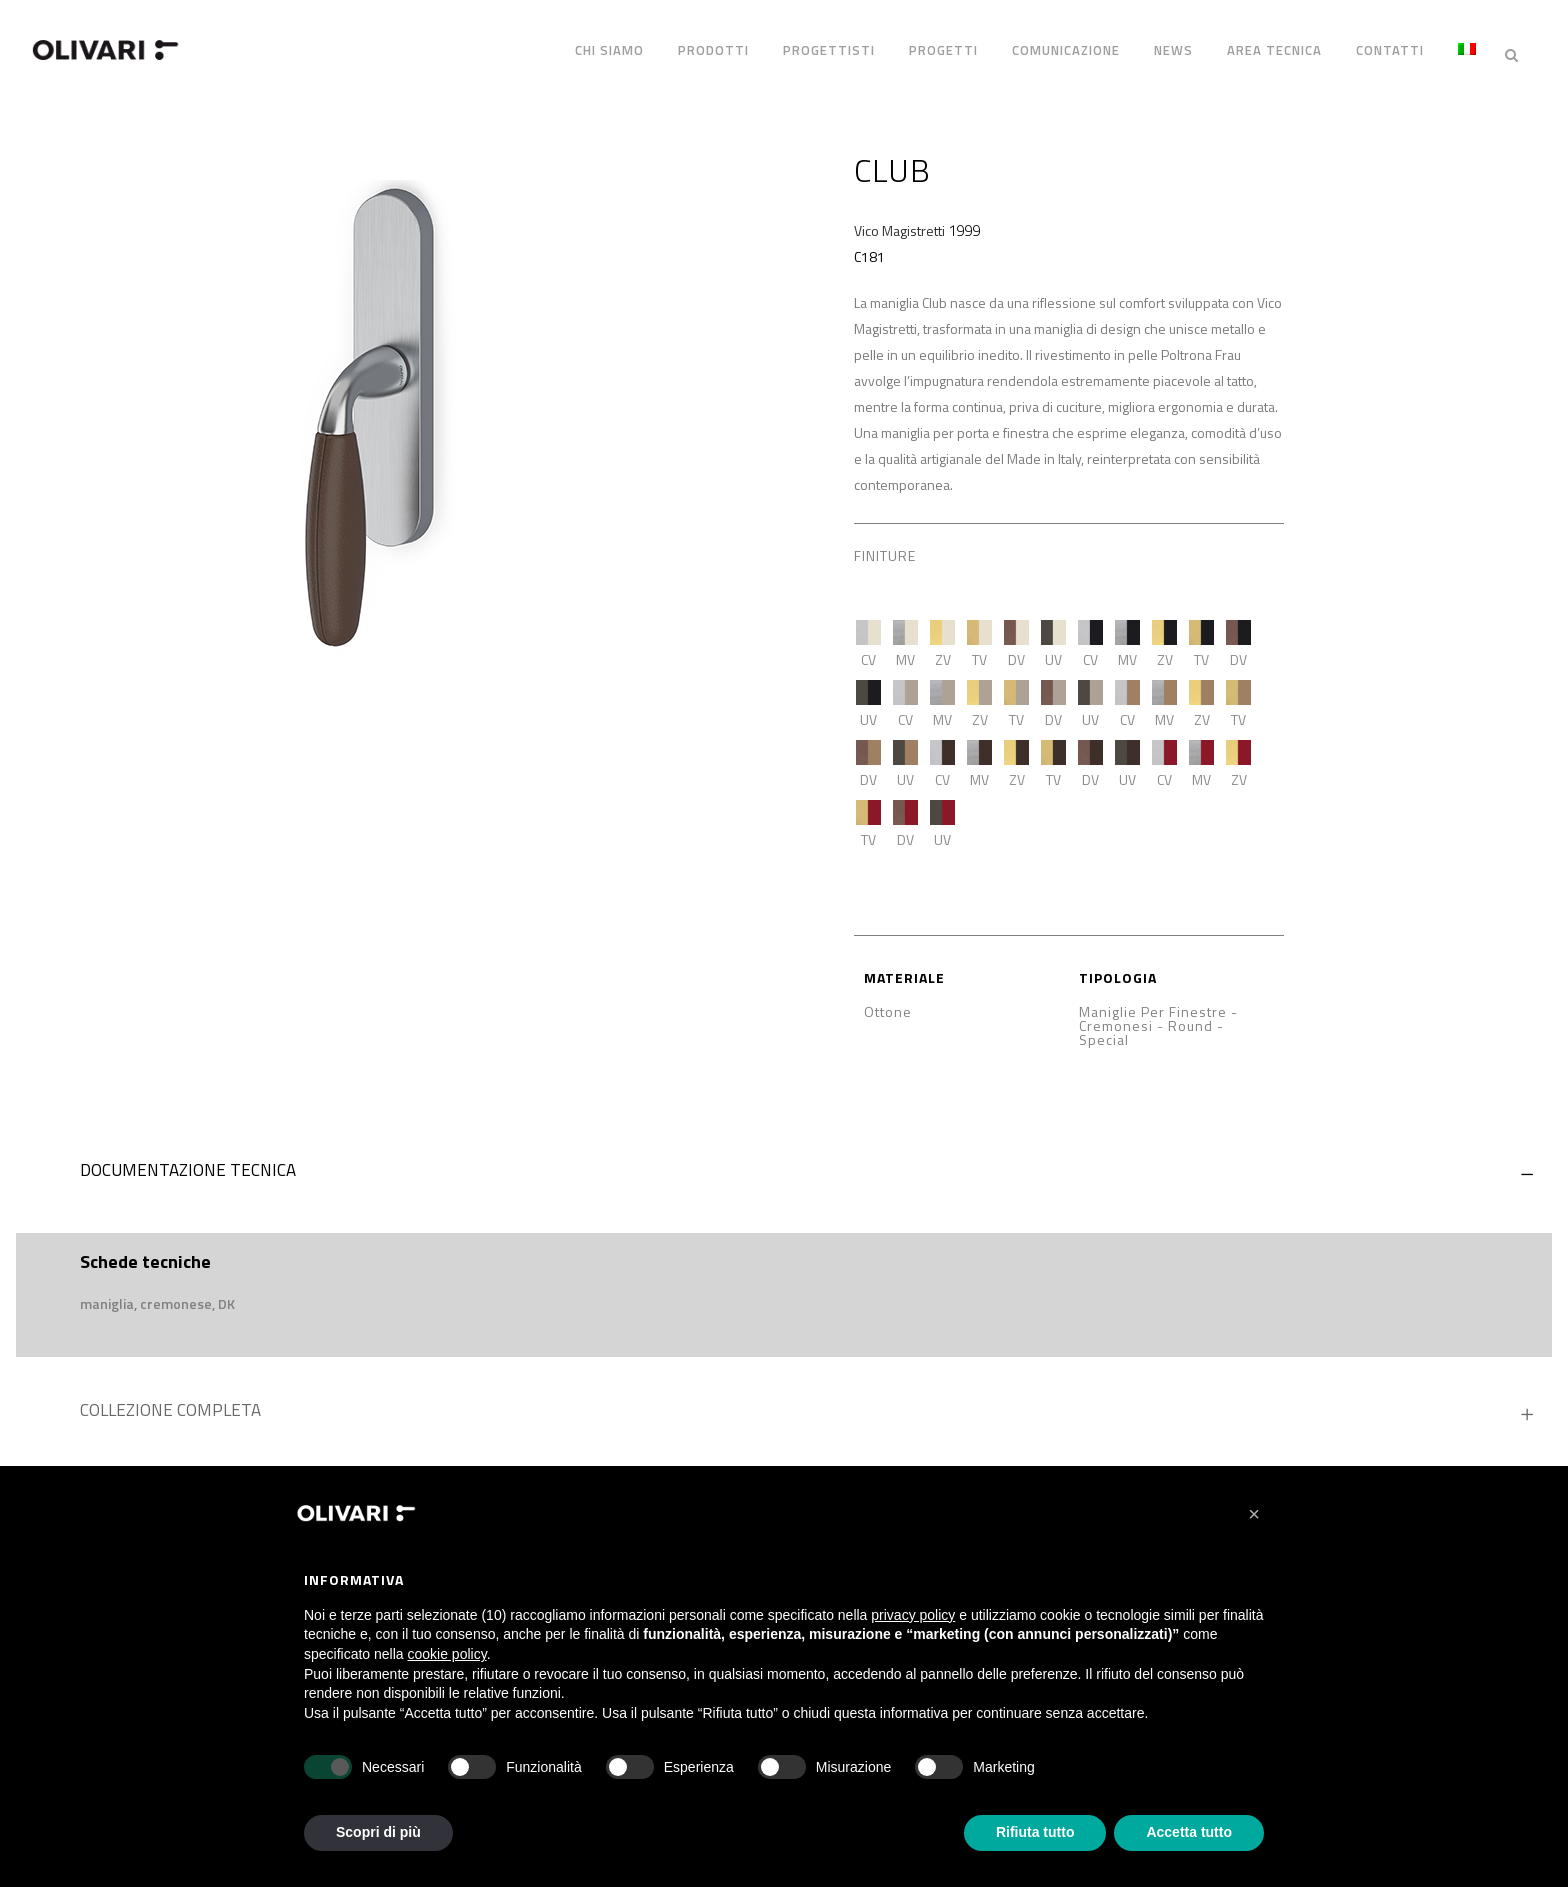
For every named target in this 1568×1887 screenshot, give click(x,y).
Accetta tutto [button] (1189, 1832)
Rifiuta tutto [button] (1035, 1832)
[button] (1254, 1514)
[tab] (784, 1160)
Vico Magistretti (899, 215)
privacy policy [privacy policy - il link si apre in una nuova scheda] (913, 1615)
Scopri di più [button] (378, 1832)
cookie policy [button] (447, 1654)
